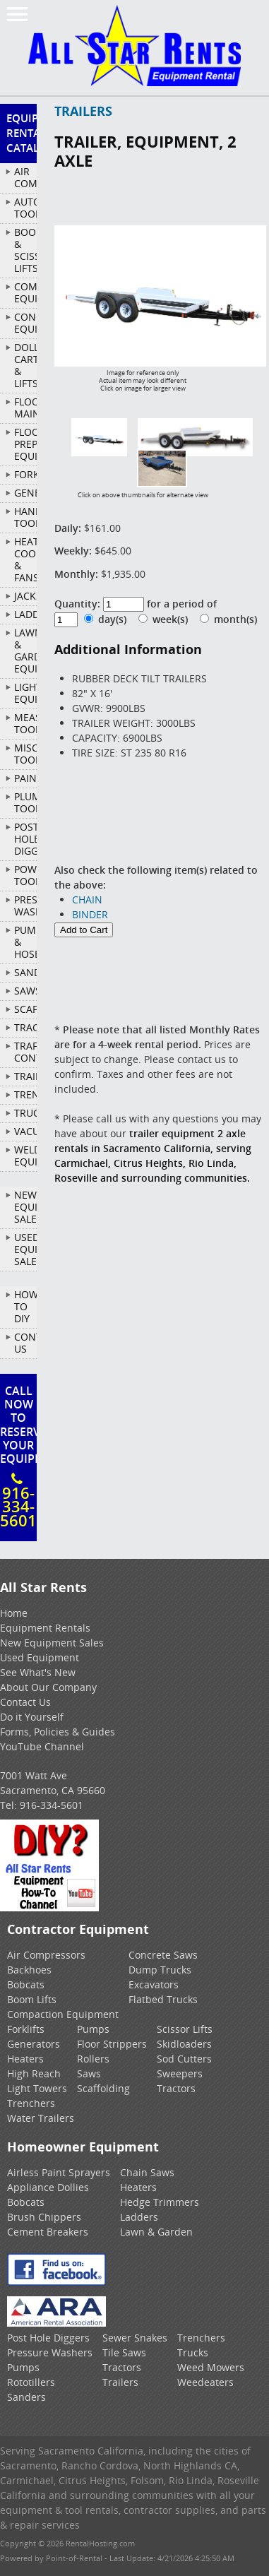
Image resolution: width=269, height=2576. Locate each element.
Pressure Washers (49, 2352)
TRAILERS (25, 1076)
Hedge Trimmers (159, 2202)
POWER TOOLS (25, 875)
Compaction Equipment (63, 2014)
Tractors (176, 2088)
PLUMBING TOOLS (25, 802)
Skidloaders (184, 2043)
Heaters (25, 2058)
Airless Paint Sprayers (58, 2172)
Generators (33, 2043)
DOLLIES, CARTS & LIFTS (25, 365)
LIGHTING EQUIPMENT (25, 693)
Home (14, 1613)
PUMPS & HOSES (25, 942)
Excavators (153, 1984)
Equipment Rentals (45, 1627)
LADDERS (25, 614)
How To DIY (25, 1306)
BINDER (90, 914)
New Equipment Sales (25, 1206)
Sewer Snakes (134, 2337)
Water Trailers (40, 2118)
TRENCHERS (25, 1094)
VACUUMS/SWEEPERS (25, 1131)
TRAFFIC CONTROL (25, 1051)
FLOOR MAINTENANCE (25, 407)
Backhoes (29, 1969)
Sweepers (180, 2073)
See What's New (38, 1672)
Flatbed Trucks (163, 1999)
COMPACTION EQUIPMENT (25, 292)
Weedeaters (205, 2382)
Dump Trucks (159, 1969)
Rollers (93, 2058)
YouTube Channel (42, 1746)
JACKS (25, 596)
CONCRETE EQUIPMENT (25, 323)
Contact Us (25, 1342)
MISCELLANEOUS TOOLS (25, 753)
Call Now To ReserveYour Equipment (18, 1457)
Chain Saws (147, 2172)
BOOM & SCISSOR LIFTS (25, 250)
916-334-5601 (51, 1805)
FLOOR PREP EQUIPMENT (25, 444)
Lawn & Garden (156, 2231)
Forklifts (25, 2029)
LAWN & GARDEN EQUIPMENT (25, 650)
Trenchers (31, 2103)
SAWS (25, 990)
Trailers (120, 2382)
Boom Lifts (31, 1999)
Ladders (139, 2217)
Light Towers (37, 2088)
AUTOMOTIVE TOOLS (25, 207)
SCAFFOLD (25, 1009)
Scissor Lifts (185, 2029)
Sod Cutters (184, 2058)
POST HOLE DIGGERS (25, 838)
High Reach (34, 2073)
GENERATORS (25, 492)
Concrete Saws (163, 1954)
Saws (89, 2073)
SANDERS (25, 972)
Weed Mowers (210, 2367)
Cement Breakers (47, 2231)
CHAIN (87, 899)
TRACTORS (25, 1027)
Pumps (93, 2029)
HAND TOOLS (25, 517)
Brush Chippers (44, 2217)
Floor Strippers (112, 2043)
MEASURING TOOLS (25, 723)
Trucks (192, 2352)
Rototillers (31, 2382)
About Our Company (48, 1687)
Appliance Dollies (48, 2187)
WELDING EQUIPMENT (25, 1155)
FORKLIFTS (25, 474)
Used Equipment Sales (25, 1249)
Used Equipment (39, 1657)
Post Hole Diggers (48, 2337)
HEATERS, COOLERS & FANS (25, 559)
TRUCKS (25, 1113)
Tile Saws (124, 2352)
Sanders (26, 2397)
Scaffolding (103, 2088)
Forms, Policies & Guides (57, 1731)
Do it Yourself (32, 1716)
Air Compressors (46, 1954)
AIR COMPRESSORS (25, 177)
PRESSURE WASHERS (25, 905)
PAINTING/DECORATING (25, 778)
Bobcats (25, 1984)
